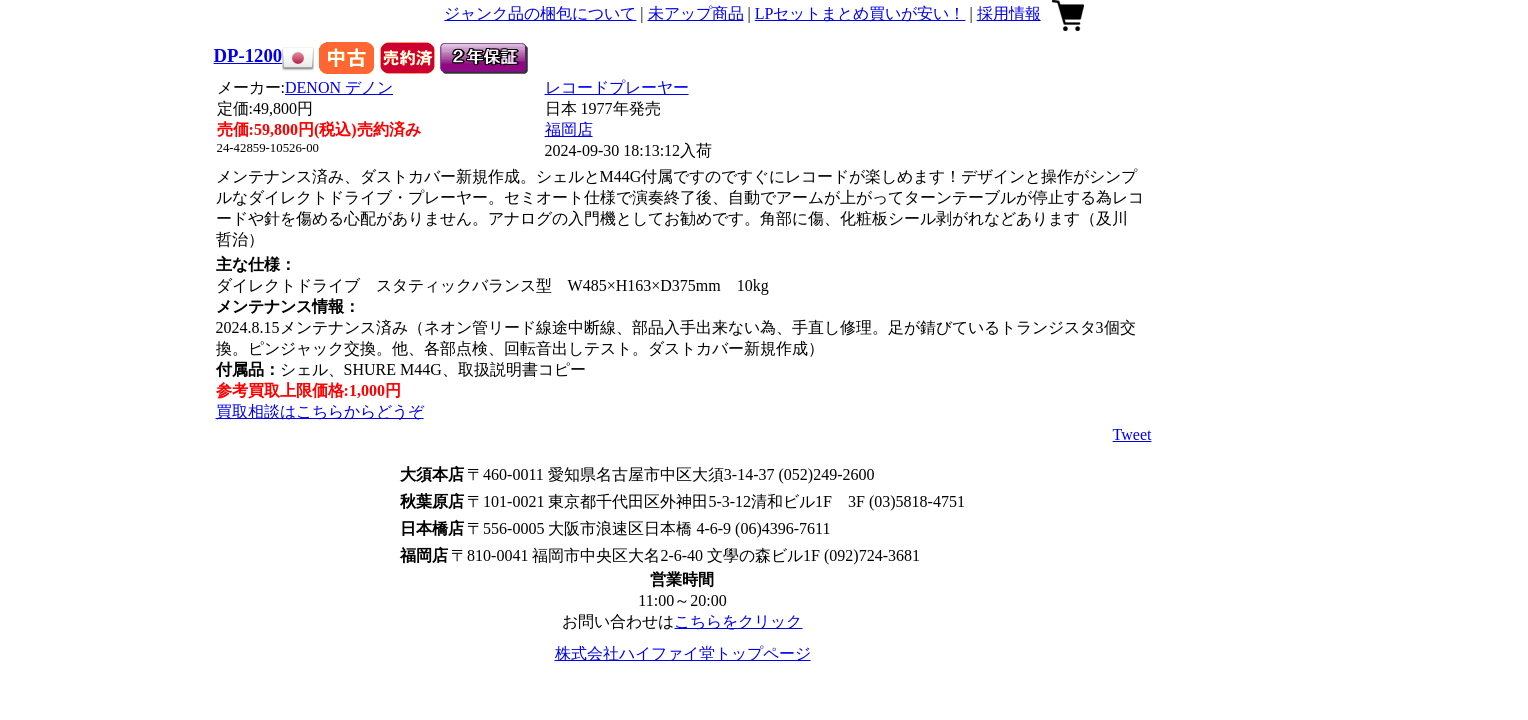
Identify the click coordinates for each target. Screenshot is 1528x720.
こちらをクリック (738, 621)
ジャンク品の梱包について (540, 13)
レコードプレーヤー (617, 87)
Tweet (1132, 434)
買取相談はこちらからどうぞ (320, 411)
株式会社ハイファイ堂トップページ (683, 653)
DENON (339, 87)
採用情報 (1009, 13)
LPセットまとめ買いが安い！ (860, 13)
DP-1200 (248, 55)
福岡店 (569, 129)
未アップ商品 (696, 13)
